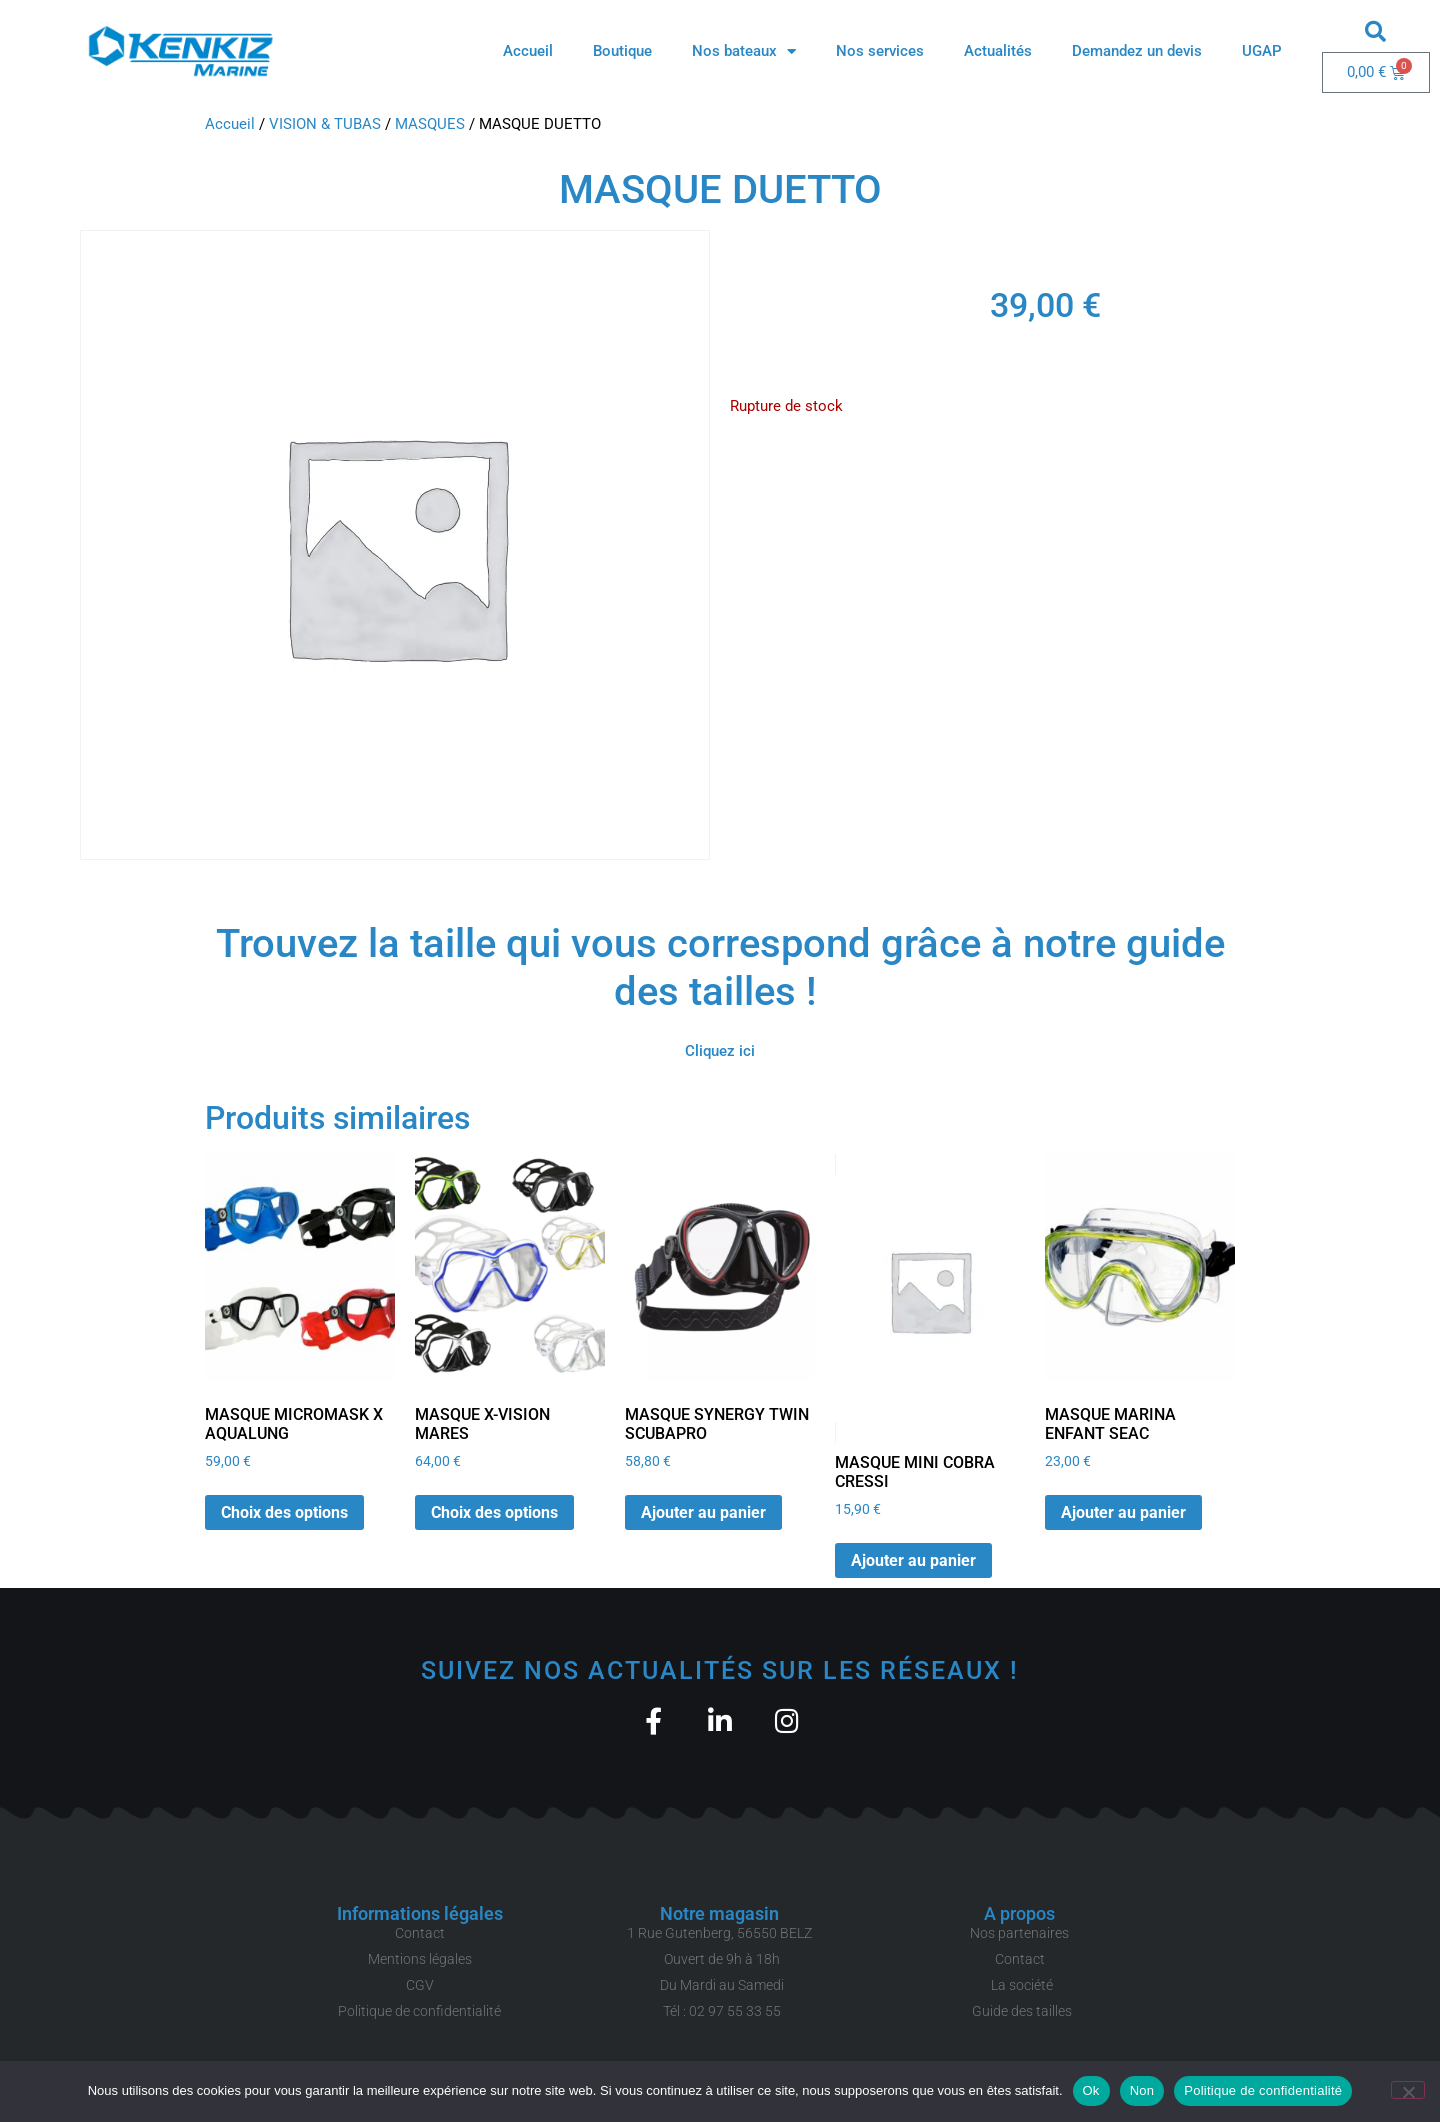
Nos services (880, 51)
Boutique (622, 51)
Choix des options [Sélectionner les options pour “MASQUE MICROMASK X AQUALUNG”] (284, 1512)
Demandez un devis (1137, 51)
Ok (1091, 2090)
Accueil (528, 51)
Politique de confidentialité (1263, 2090)
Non (1142, 2090)
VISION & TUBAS (325, 124)
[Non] (1408, 2090)
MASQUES (430, 124)
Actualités (998, 51)
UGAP (1262, 51)
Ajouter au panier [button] (703, 1512)
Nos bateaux (744, 51)
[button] (1376, 31)
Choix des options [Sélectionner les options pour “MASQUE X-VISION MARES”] (494, 1512)
